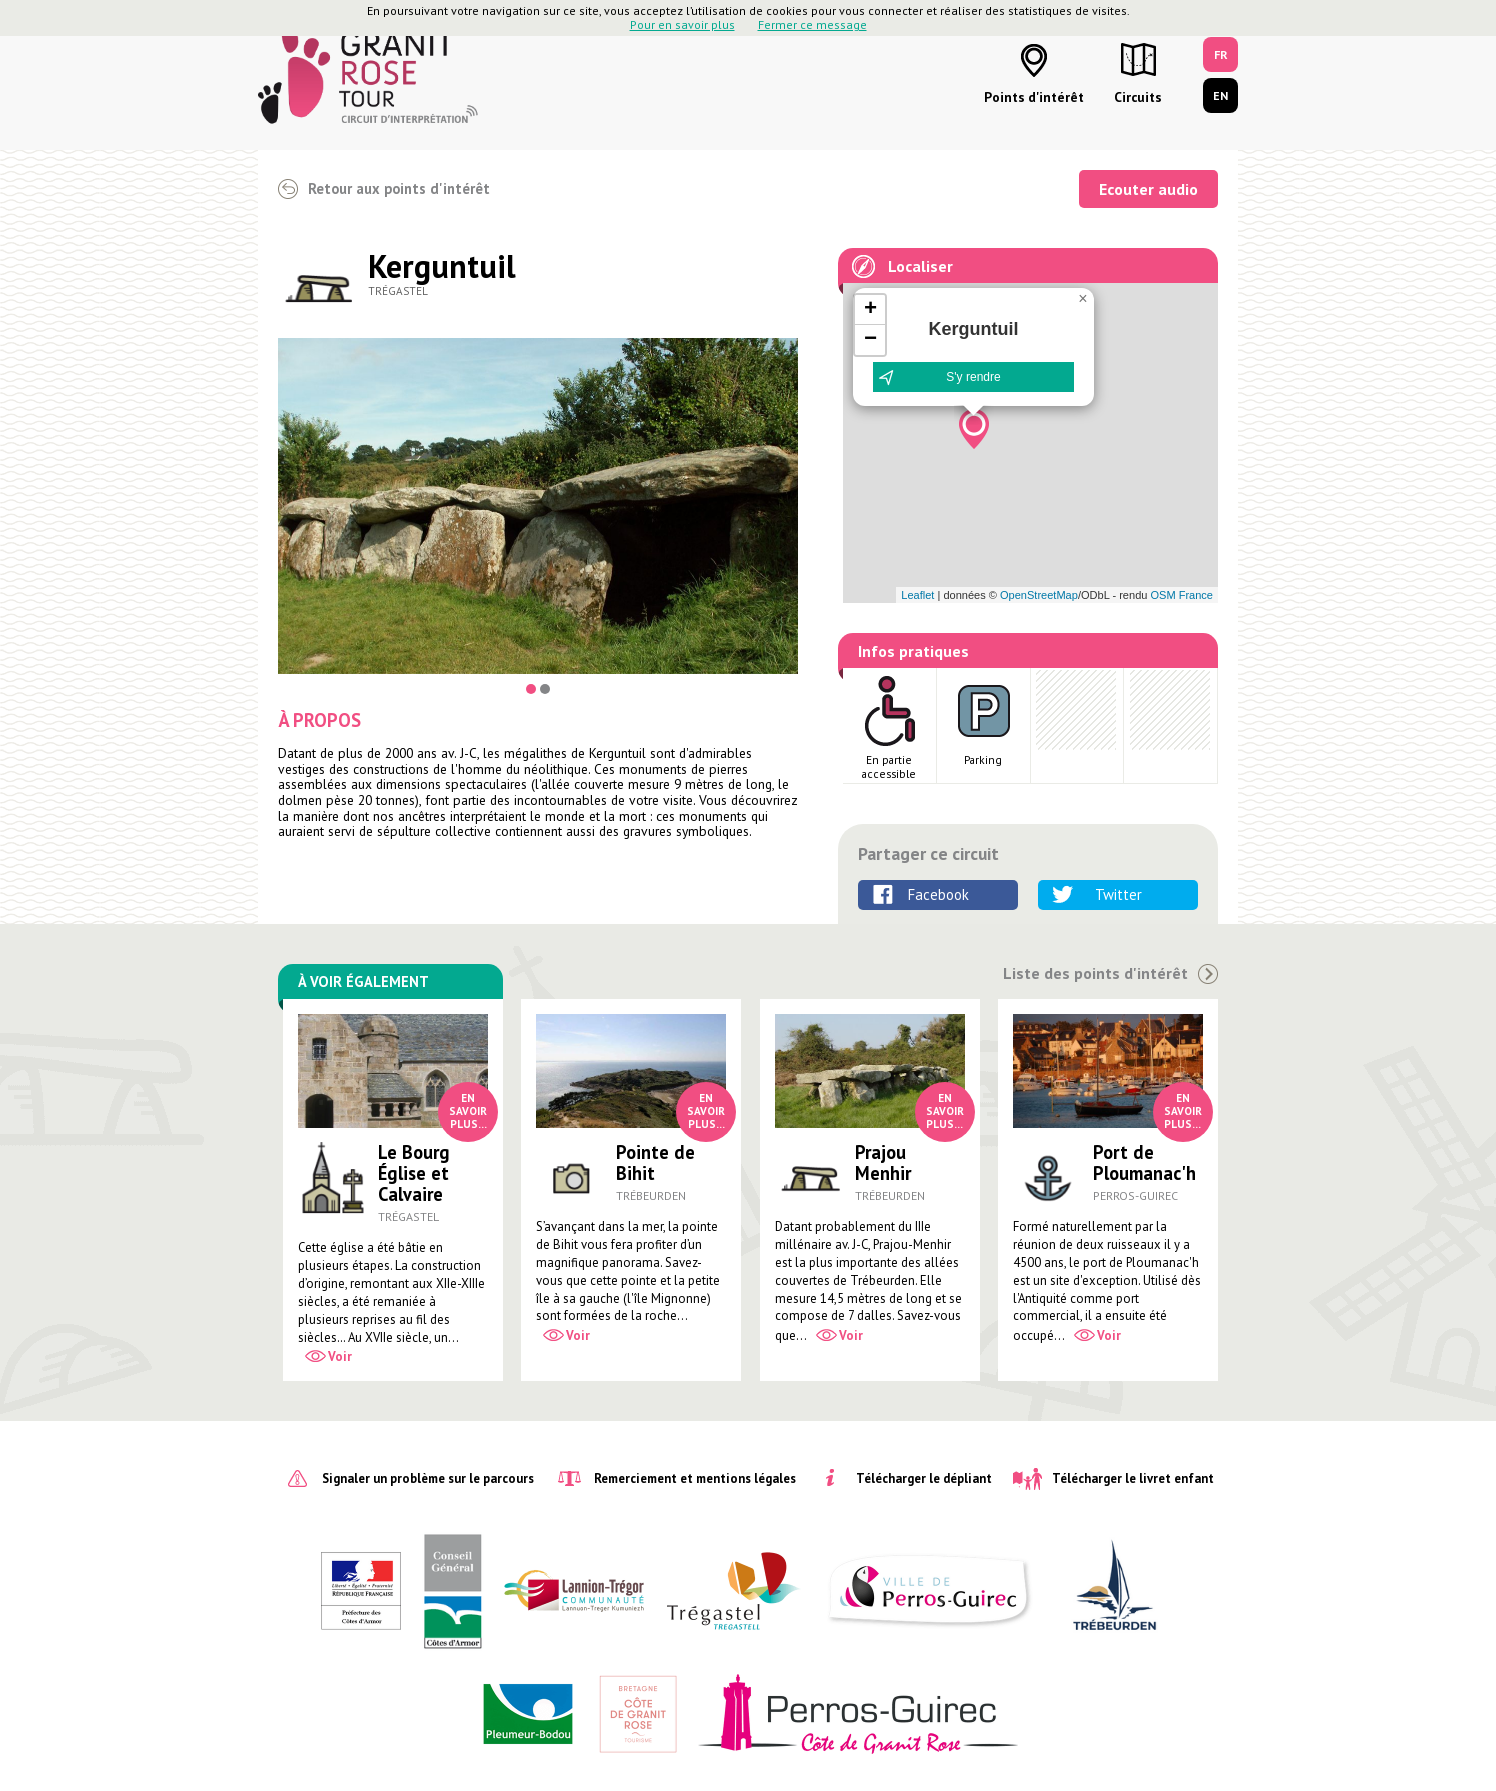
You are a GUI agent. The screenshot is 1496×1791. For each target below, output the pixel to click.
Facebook (938, 894)
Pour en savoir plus (682, 24)
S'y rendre (973, 377)
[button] (974, 429)
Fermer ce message (812, 24)
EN (1220, 95)
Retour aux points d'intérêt (399, 188)
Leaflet (917, 595)
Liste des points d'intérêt (1095, 973)
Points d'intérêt (1034, 97)
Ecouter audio (1148, 189)
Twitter (1118, 894)
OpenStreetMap (1039, 595)
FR (1221, 54)
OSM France (1181, 595)
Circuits (1138, 97)
